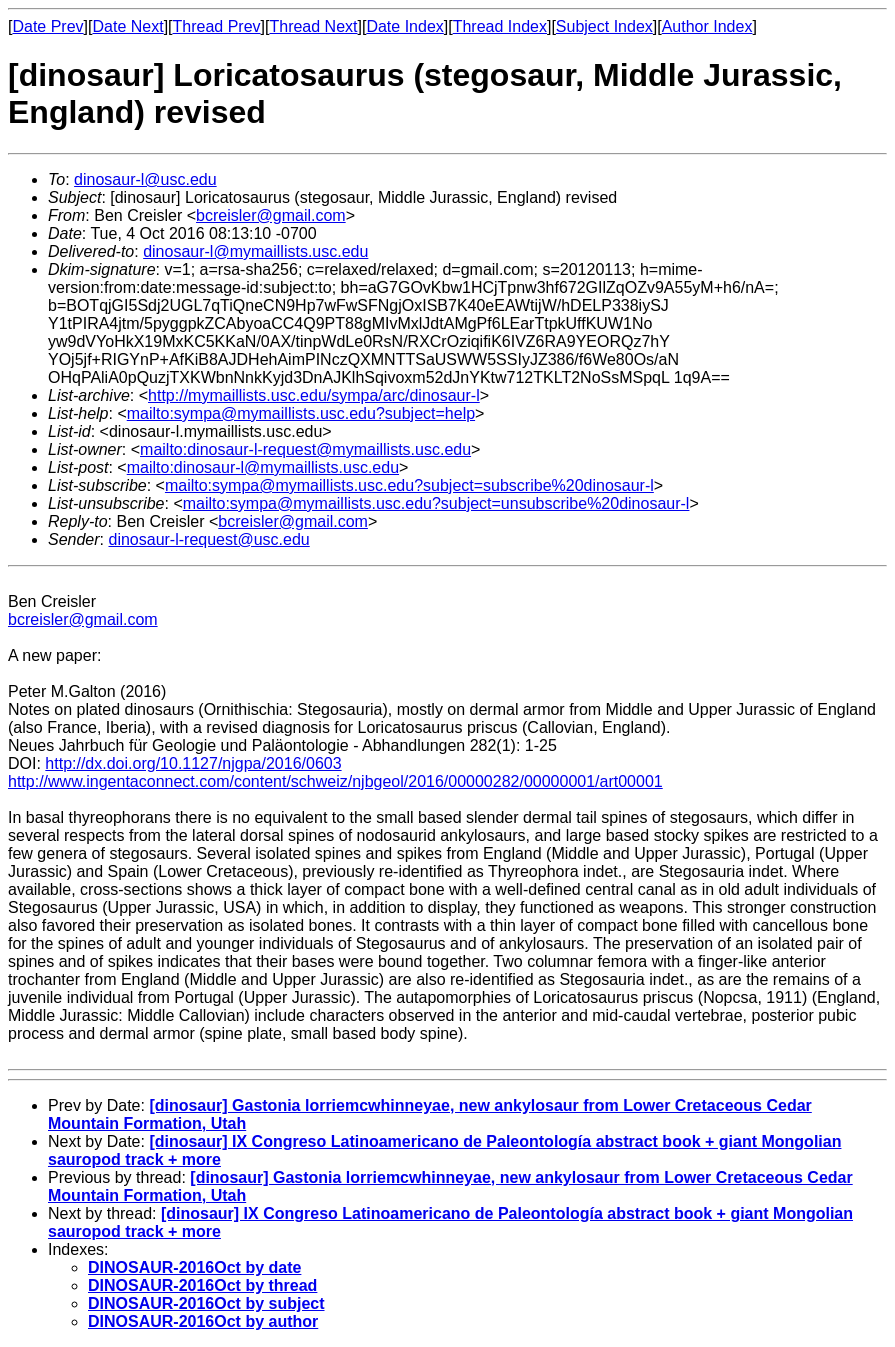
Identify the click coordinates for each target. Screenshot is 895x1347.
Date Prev (47, 26)
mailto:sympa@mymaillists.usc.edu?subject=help (301, 413)
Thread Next (313, 26)
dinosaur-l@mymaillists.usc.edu (255, 251)
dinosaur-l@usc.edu (145, 179)
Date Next (127, 26)
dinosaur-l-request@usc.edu (208, 539)
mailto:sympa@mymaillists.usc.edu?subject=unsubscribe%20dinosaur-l (436, 503)
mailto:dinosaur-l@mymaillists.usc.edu (263, 467)
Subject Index (604, 26)
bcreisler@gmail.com (271, 215)
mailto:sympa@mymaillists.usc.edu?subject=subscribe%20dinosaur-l (409, 485)
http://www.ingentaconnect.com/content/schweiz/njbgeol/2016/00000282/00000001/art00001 (335, 781)
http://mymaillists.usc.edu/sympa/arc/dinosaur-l (314, 395)
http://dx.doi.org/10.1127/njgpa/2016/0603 (193, 763)
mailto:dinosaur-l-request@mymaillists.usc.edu (305, 449)
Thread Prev (217, 26)
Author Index (707, 26)
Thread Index (500, 26)
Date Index (404, 26)
